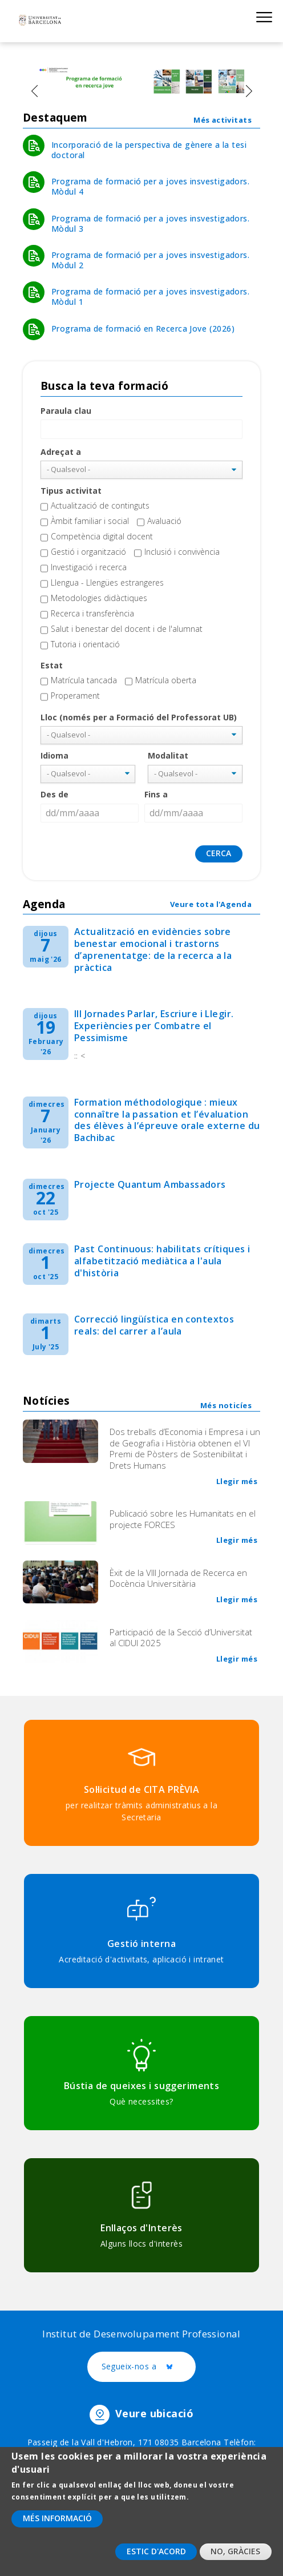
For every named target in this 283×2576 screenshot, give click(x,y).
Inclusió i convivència (182, 551)
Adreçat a (61, 451)
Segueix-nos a (149, 2367)
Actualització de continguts (100, 505)
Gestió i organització (88, 551)
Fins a (156, 794)
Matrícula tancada (84, 680)
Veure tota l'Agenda (211, 904)
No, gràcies (235, 2555)
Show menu (264, 17)
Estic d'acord (156, 2555)
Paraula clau (66, 410)
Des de (54, 794)
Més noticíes (226, 1405)
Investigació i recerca (89, 567)
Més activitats (222, 120)
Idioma (54, 755)
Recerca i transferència (92, 613)
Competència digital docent (102, 536)
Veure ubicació (154, 2413)
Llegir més (236, 1481)
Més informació (57, 2523)
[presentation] (34, 90)
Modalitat (168, 755)
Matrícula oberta (165, 680)
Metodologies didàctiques (99, 597)
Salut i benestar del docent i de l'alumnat (127, 628)
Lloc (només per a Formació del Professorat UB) (139, 717)
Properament (75, 695)
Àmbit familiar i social (90, 520)
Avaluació (164, 520)
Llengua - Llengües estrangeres (107, 582)
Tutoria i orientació (85, 644)
